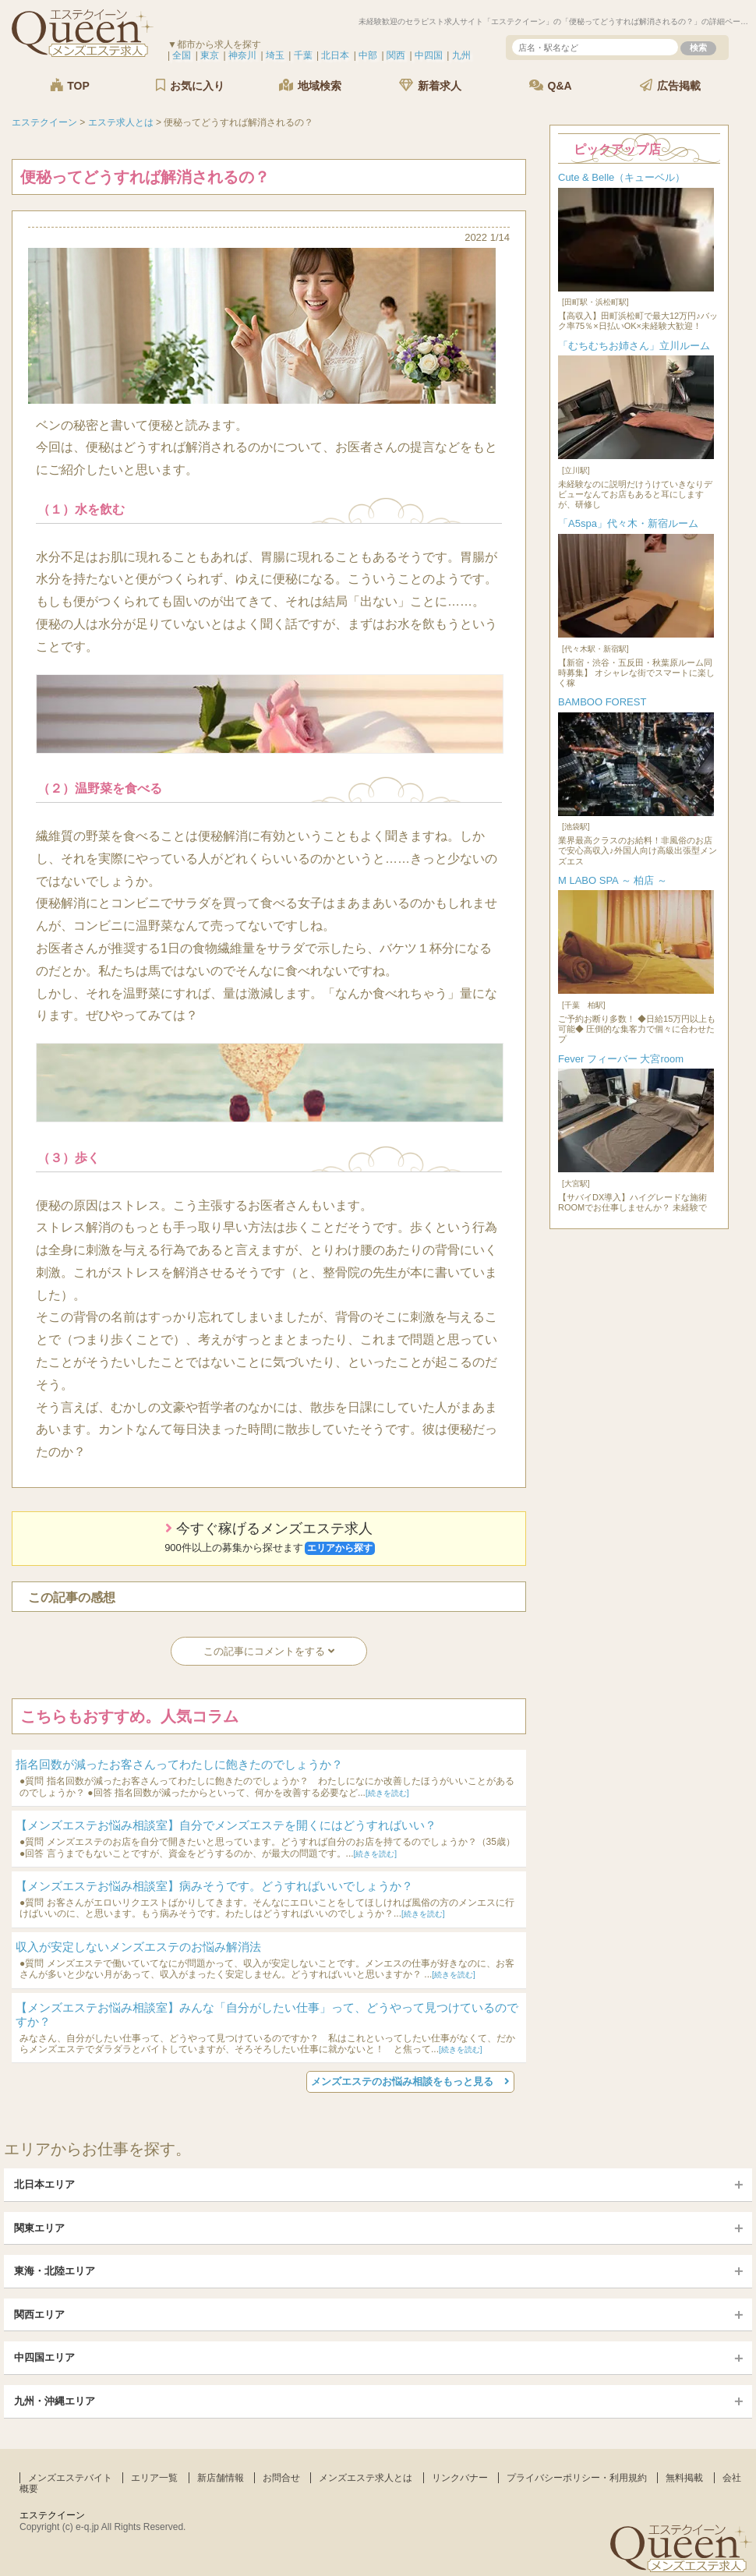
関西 (396, 55)
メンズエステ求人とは (365, 2477)
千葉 (303, 55)
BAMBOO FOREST (602, 702)
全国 (181, 55)
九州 (461, 55)
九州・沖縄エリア (54, 2401)
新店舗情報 (220, 2477)
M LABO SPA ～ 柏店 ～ (612, 880)
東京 (209, 55)
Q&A (550, 85)
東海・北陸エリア (54, 2271)
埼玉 (275, 55)
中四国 (429, 55)
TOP (69, 85)
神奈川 (242, 55)
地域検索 (310, 85)
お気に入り (190, 85)
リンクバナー (460, 2477)
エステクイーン (52, 2515)
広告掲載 (670, 85)
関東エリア (39, 2228)
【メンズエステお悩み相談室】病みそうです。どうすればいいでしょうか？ (214, 1885)
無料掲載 (684, 2477)
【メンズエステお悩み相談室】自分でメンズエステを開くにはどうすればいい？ (226, 1825)
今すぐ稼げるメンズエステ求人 (269, 1538)
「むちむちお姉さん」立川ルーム (634, 346)
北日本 (335, 55)
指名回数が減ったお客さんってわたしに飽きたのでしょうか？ (179, 1764)
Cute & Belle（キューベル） (621, 177)
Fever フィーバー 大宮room (621, 1059)
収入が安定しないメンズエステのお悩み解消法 (138, 1946)
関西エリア (39, 2314)
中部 (368, 55)
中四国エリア (44, 2357)
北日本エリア (44, 2184)
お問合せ (281, 2477)
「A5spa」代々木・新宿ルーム (628, 523)
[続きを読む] (387, 1793)
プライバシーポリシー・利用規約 (577, 2477)
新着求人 (430, 85)
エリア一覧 (154, 2477)
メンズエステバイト (70, 2477)
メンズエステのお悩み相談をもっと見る (410, 2081)
